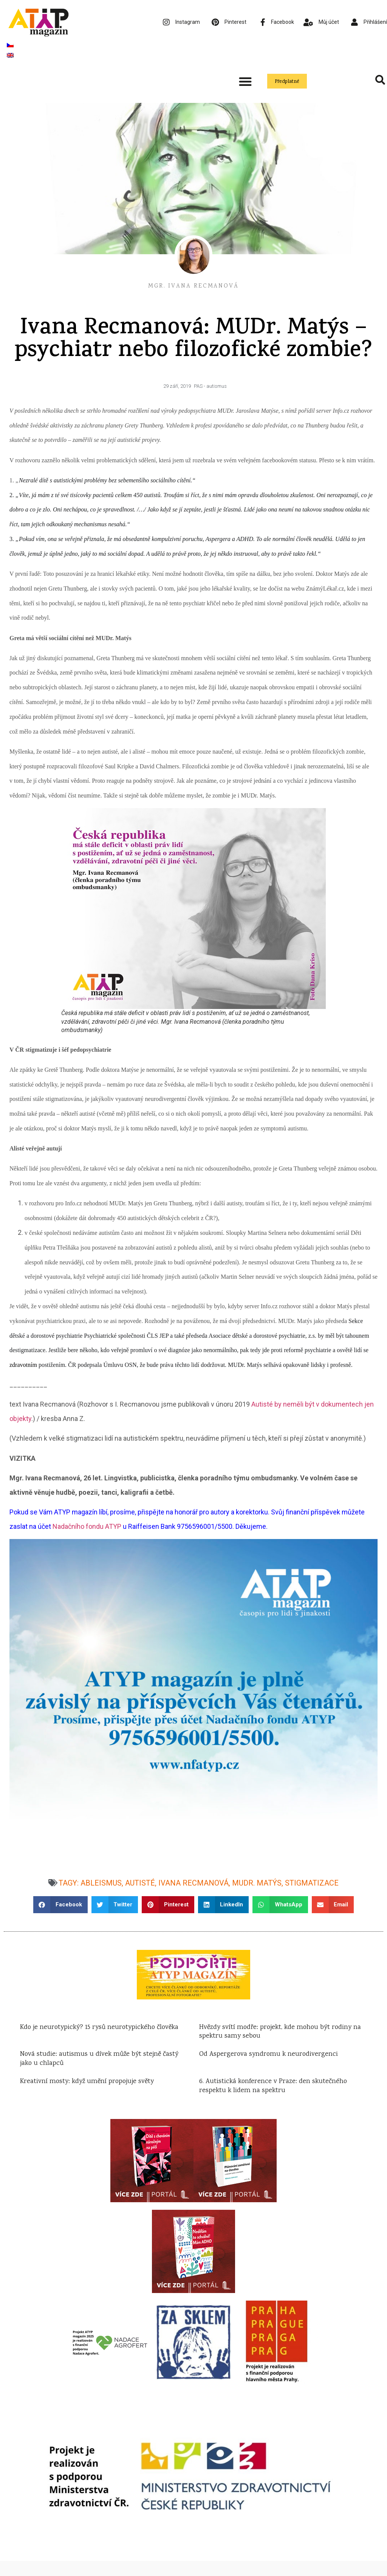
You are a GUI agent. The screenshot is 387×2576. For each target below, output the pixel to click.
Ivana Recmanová (193, 1882)
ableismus (101, 1882)
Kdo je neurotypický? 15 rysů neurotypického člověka (100, 2027)
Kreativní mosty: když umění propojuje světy (87, 2081)
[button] (245, 81)
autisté (140, 1882)
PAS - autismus (210, 386)
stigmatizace (312, 1882)
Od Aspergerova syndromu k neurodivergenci (268, 2054)
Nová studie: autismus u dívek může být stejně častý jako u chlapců (99, 2058)
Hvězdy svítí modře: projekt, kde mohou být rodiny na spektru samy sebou (280, 2032)
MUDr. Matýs (257, 1882)
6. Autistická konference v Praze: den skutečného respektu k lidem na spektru (273, 2086)
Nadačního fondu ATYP (87, 1526)
